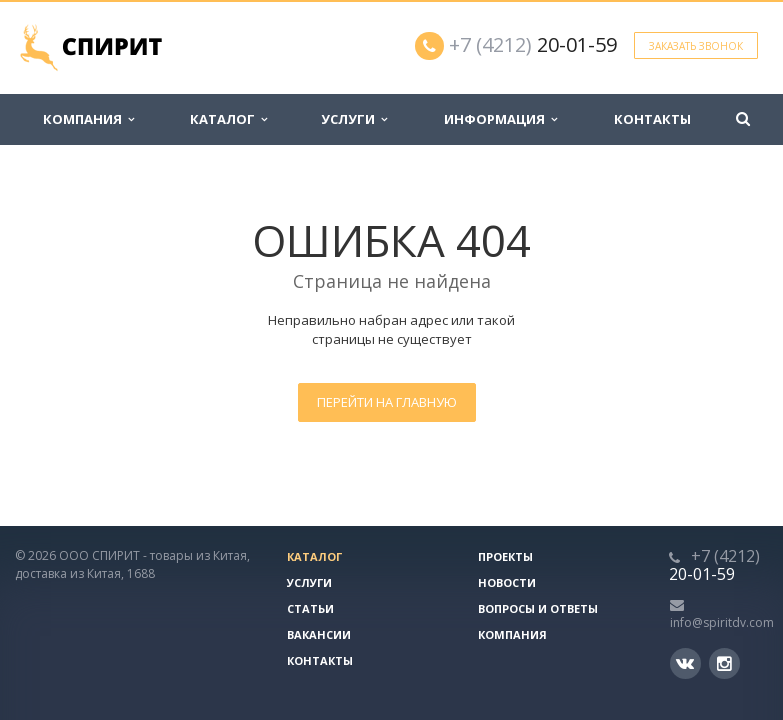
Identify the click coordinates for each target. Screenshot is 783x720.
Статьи (310, 608)
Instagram (724, 663)
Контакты (652, 119)
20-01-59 (533, 44)
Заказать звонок (696, 46)
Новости (507, 582)
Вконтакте (685, 662)
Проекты (505, 556)
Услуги (354, 119)
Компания (88, 119)
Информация (500, 119)
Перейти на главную (387, 402)
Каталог (228, 119)
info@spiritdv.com (722, 622)
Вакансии (319, 634)
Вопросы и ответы (538, 608)
